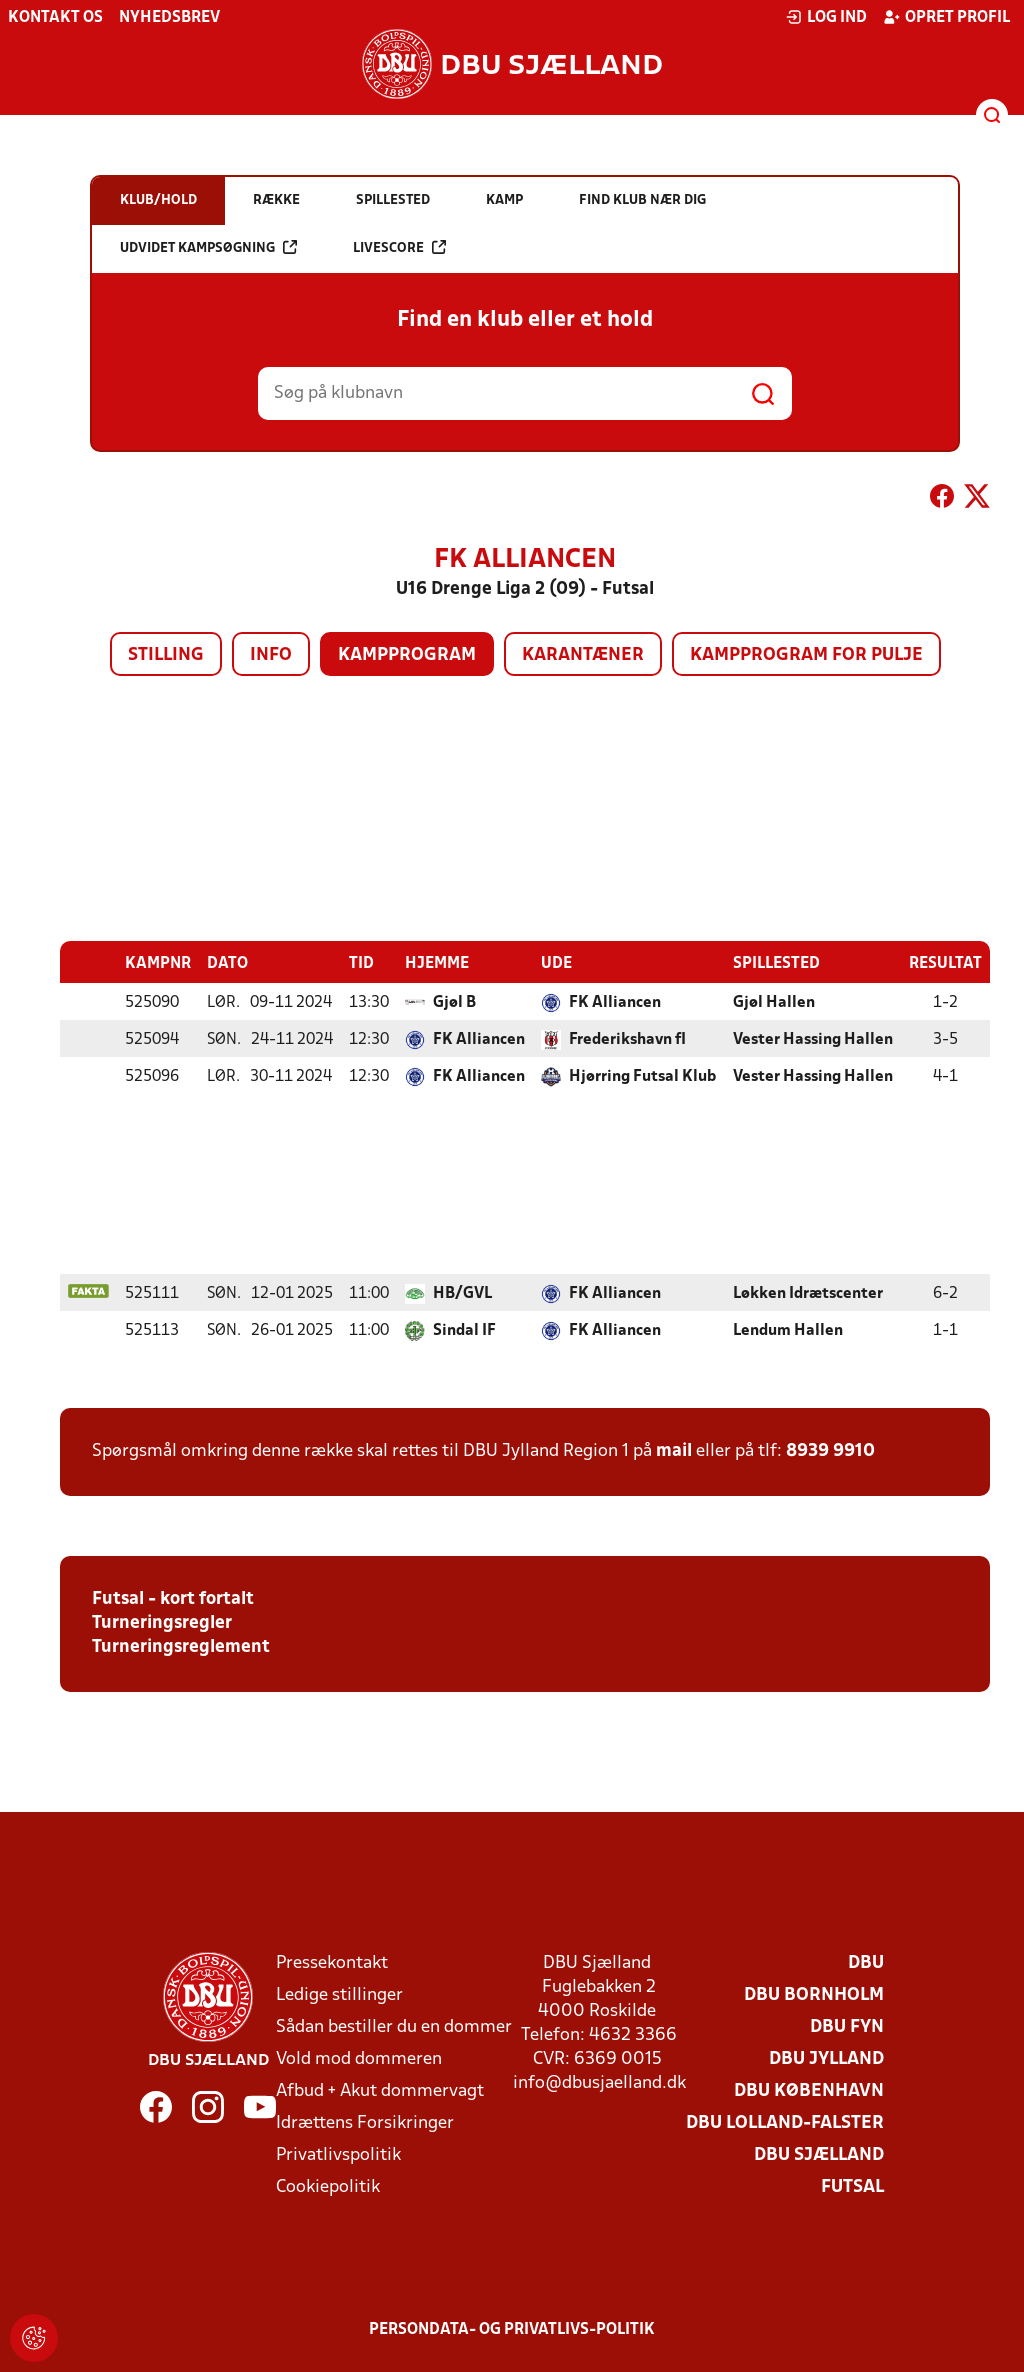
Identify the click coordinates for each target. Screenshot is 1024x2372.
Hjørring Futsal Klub (642, 1076)
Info (271, 655)
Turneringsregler (162, 1622)
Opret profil (946, 17)
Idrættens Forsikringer (365, 2122)
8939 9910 (830, 1450)
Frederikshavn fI (627, 1039)
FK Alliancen (615, 1002)
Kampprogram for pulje (806, 655)
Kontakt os (55, 18)
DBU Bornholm (814, 1994)
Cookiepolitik (328, 2186)
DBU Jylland (826, 2058)
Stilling (166, 655)
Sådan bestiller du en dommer (394, 2026)
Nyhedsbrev (169, 18)
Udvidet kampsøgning (208, 247)
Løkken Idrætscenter (808, 1293)
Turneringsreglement (181, 1646)
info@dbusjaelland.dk (599, 2082)
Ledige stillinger (339, 1994)
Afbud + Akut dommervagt (380, 2090)
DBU (866, 1962)
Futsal (852, 2186)
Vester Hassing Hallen (813, 1039)
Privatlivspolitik (338, 2154)
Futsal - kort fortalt (173, 1598)
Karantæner (583, 655)
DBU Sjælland (819, 2154)
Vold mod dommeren (359, 2058)
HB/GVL (462, 1293)
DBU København (809, 2090)
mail (674, 1450)
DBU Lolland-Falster (785, 2122)
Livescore (399, 247)
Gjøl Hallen (774, 1002)
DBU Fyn (847, 2026)
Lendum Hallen (788, 1330)
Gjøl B (454, 1002)
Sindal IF (464, 1330)
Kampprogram (407, 655)
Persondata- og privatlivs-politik (512, 2329)
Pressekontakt (332, 1962)
